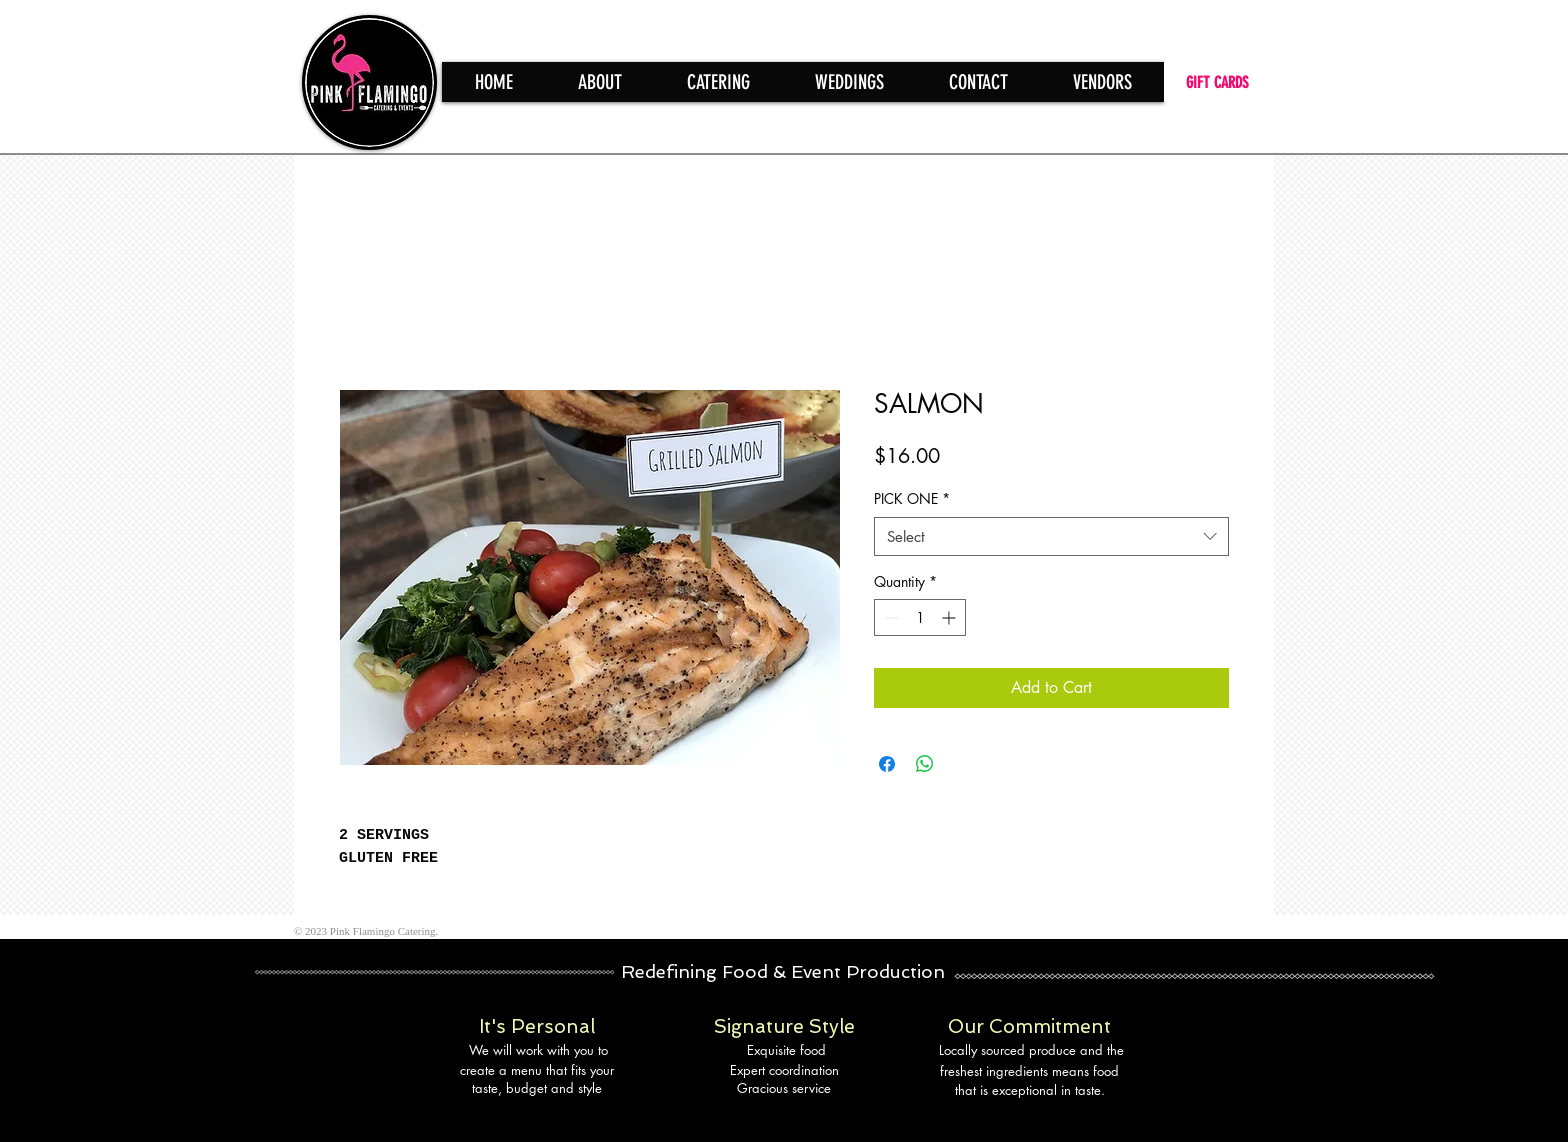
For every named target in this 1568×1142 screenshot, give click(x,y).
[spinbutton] (920, 617)
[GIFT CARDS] (1219, 82)
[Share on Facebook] (887, 764)
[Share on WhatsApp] (925, 764)
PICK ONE (912, 498)
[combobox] (1051, 536)
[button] (718, 82)
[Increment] (950, 617)
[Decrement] (889, 617)
